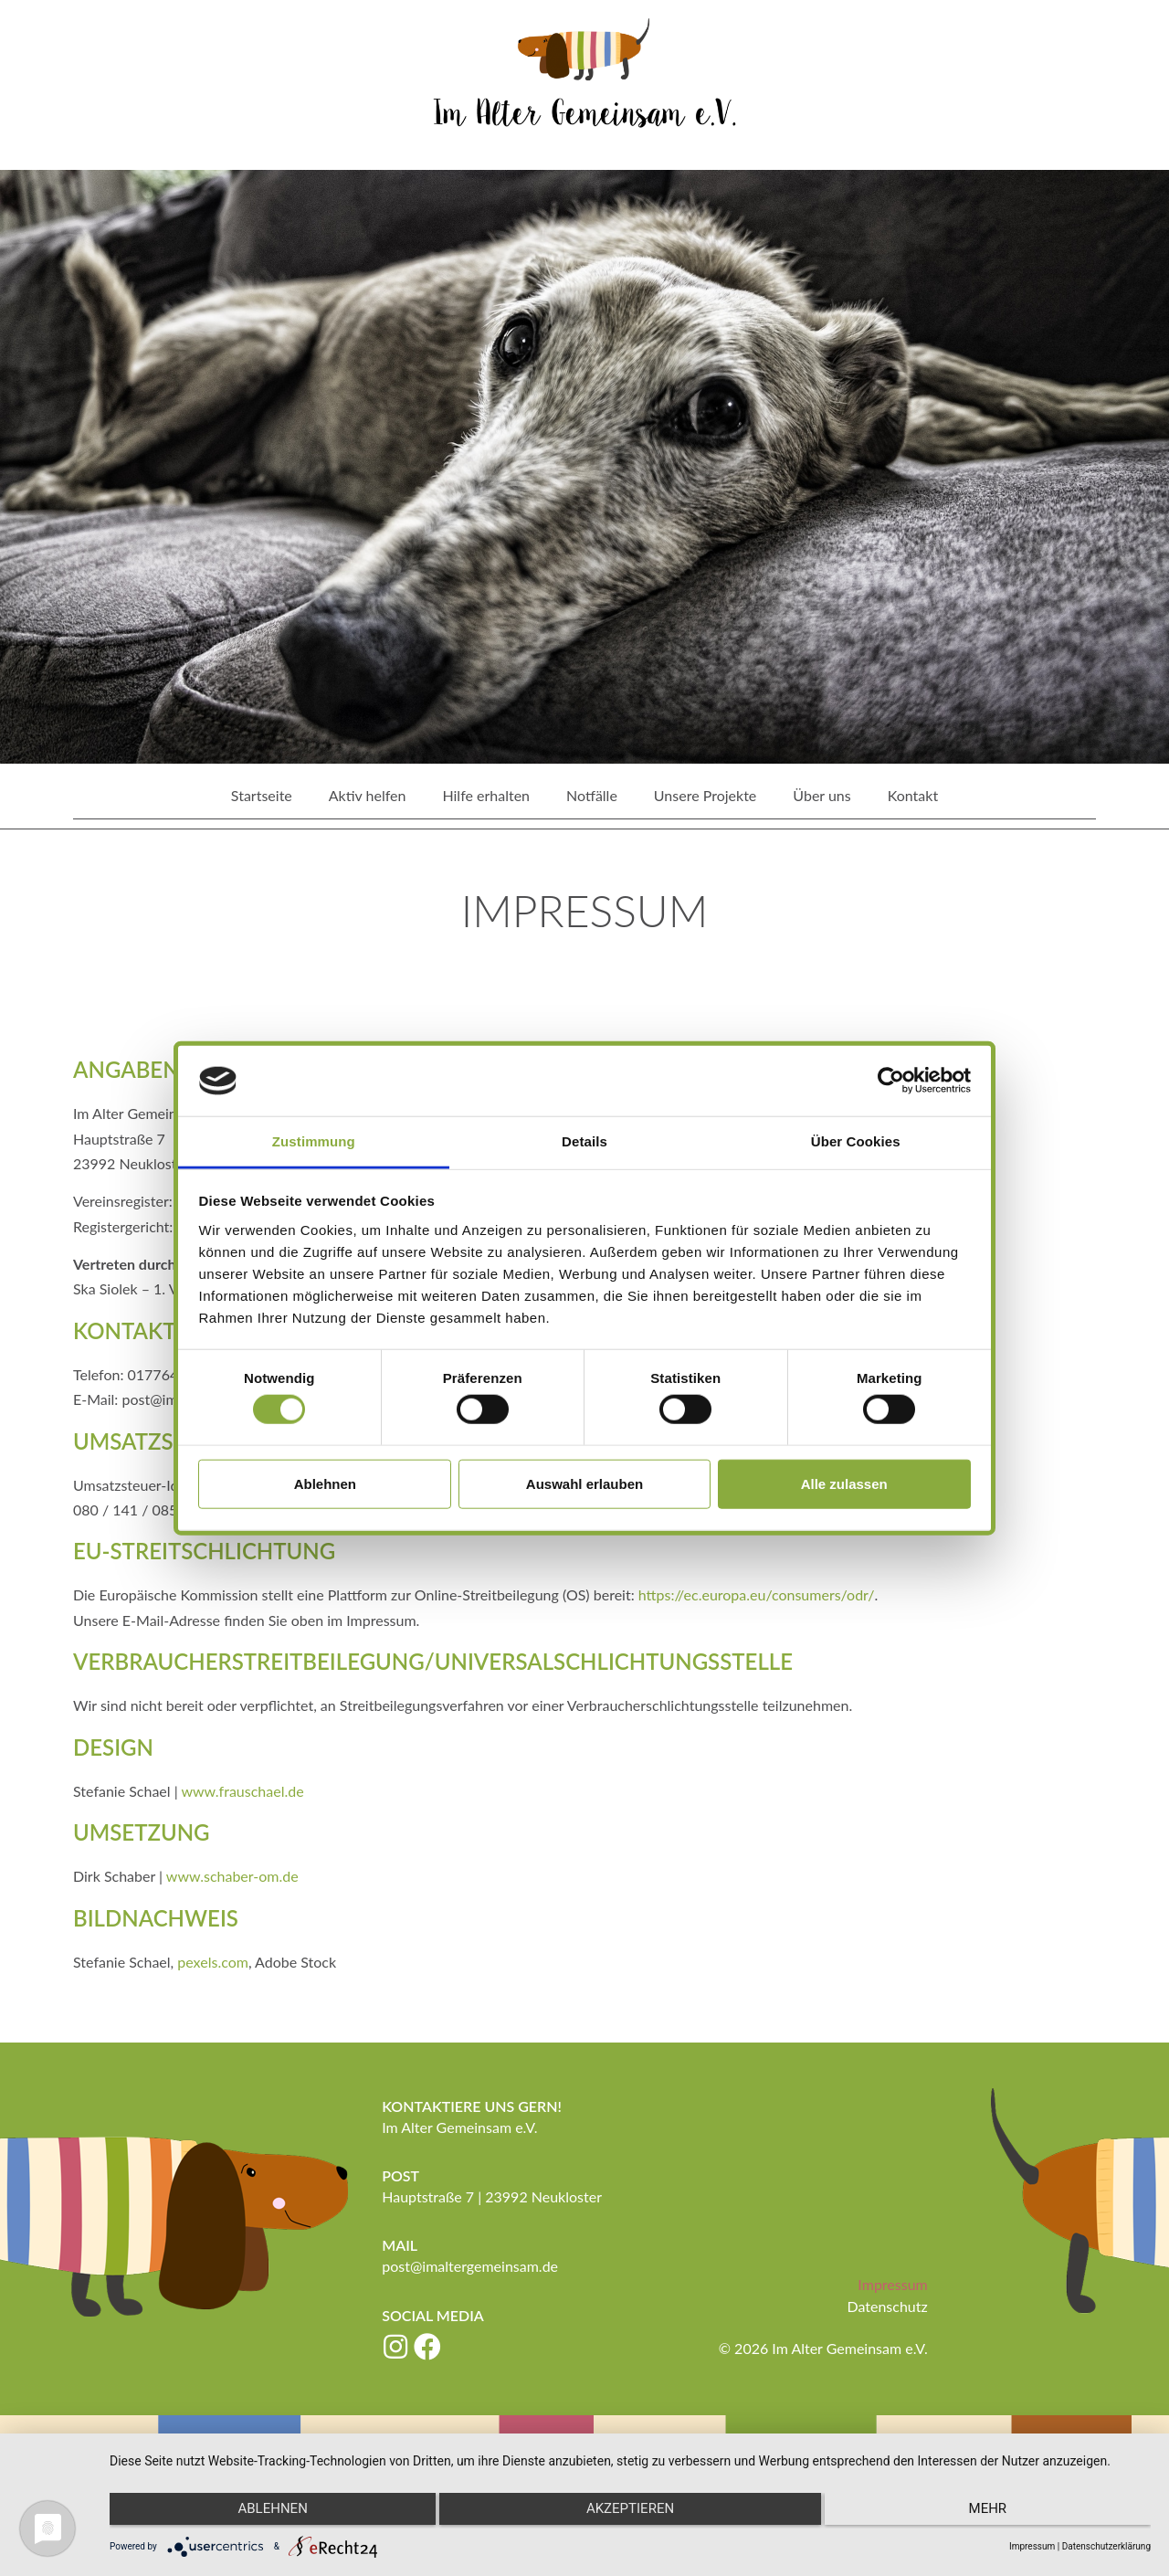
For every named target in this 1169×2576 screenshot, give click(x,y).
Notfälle (591, 795)
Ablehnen (325, 1483)
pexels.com (212, 1960)
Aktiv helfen (367, 795)
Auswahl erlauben (584, 1483)
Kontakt (913, 795)
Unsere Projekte (705, 795)
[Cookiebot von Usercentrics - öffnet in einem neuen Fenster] (891, 1080)
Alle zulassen (844, 1483)
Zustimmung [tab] (313, 1141)
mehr (995, 2513)
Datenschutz (887, 2305)
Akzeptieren (630, 2513)
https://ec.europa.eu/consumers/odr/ (756, 1593)
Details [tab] (584, 1141)
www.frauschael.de (242, 1790)
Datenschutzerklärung (1106, 2546)
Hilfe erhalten (486, 795)
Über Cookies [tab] (855, 1141)
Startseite (261, 795)
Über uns (821, 795)
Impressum (892, 2283)
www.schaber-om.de (232, 1875)
